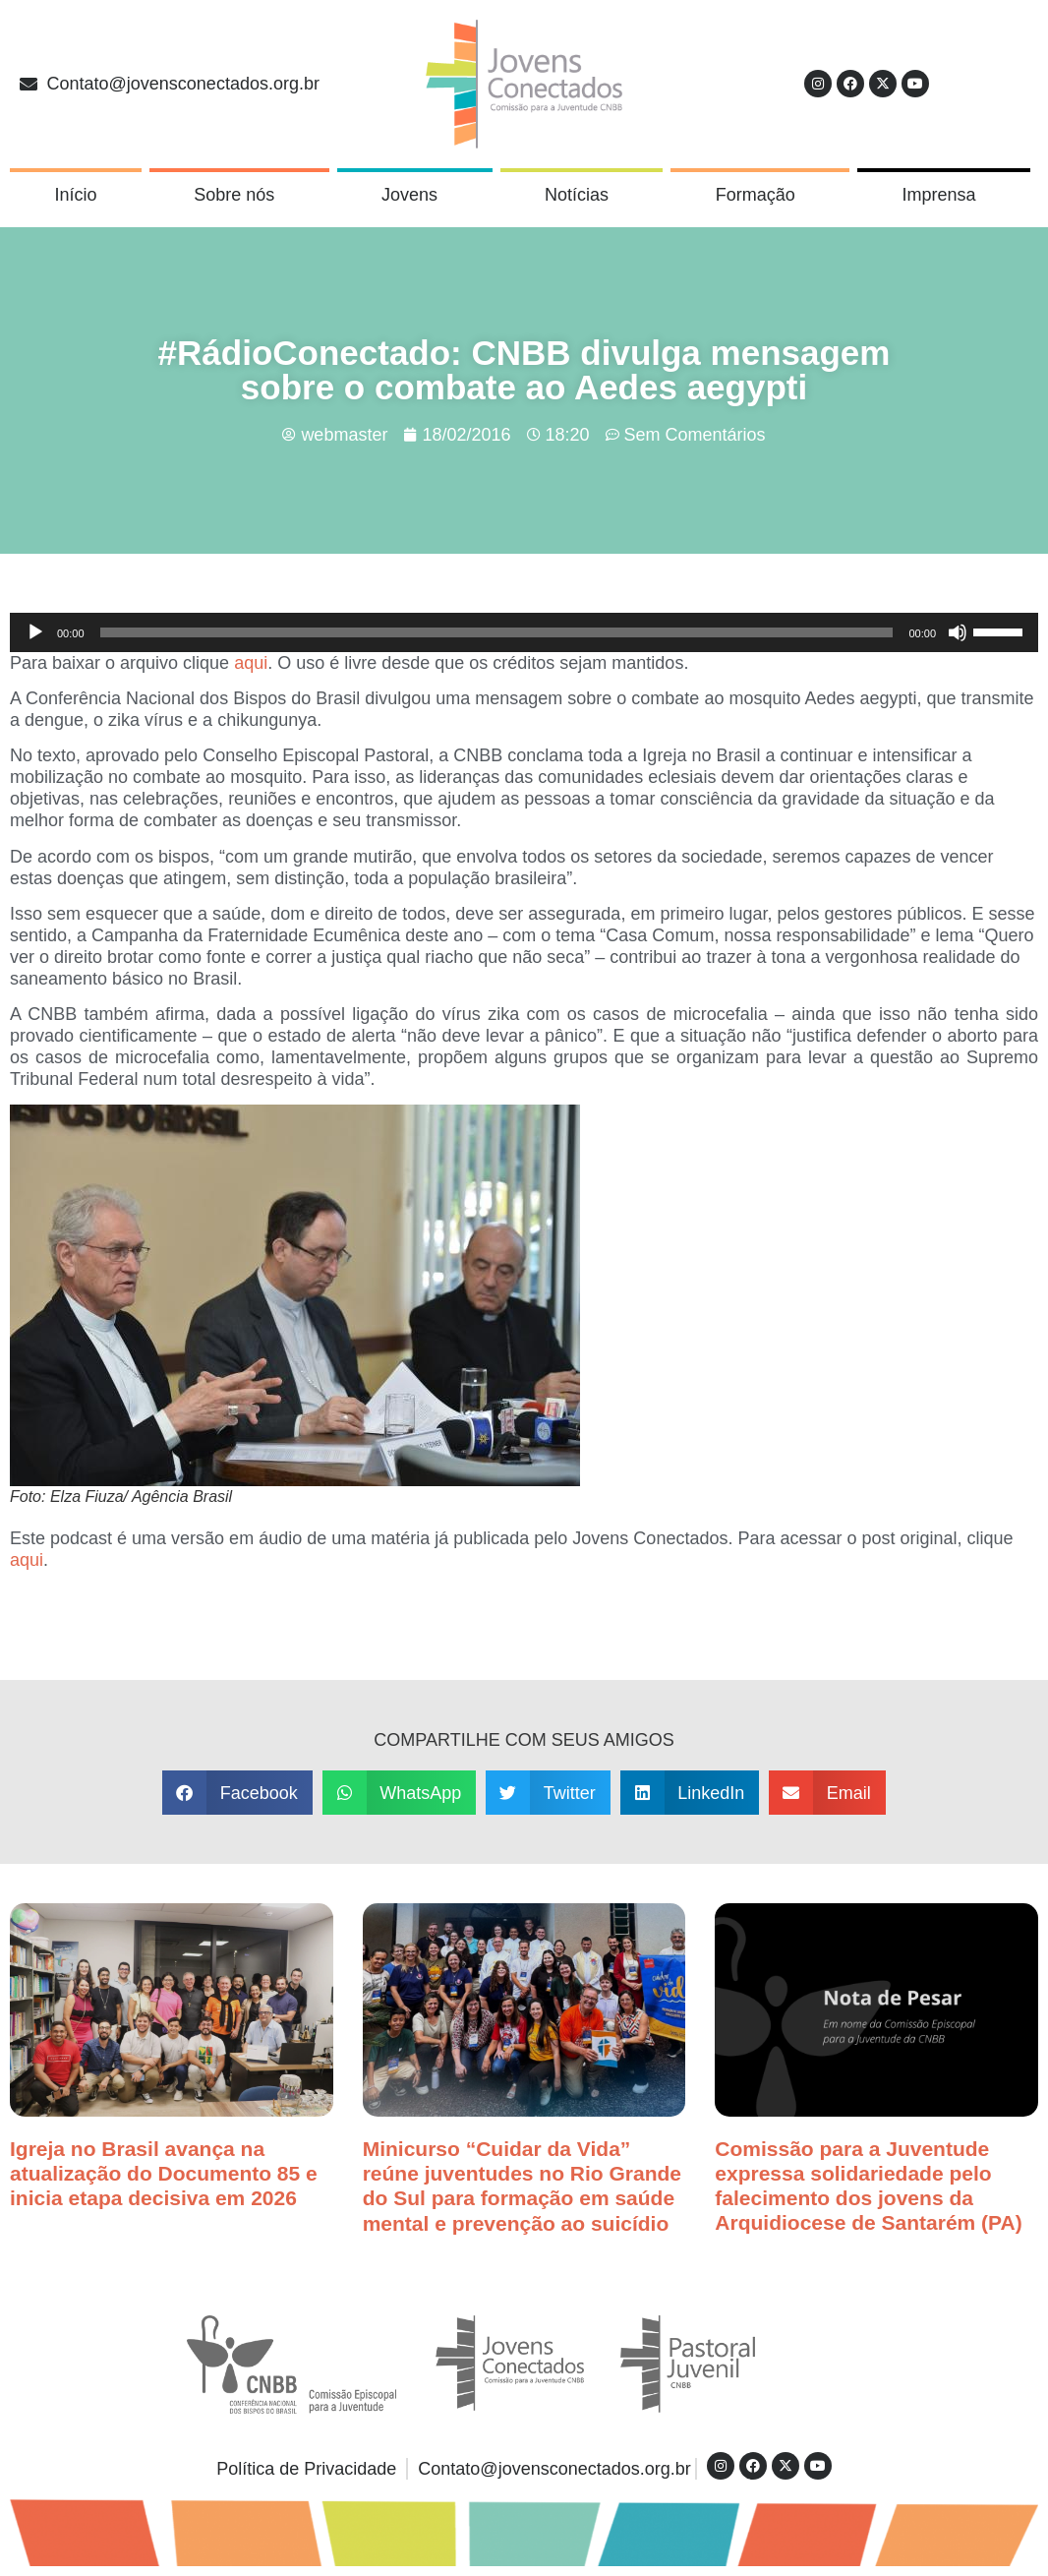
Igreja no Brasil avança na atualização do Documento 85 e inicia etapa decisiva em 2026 (164, 2173)
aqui (250, 663)
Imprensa (944, 195)
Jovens (414, 195)
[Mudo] (957, 632)
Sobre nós (239, 195)
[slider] (497, 632)
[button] (237, 1792)
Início (75, 195)
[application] (524, 632)
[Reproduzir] (35, 632)
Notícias (581, 195)
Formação (760, 195)
